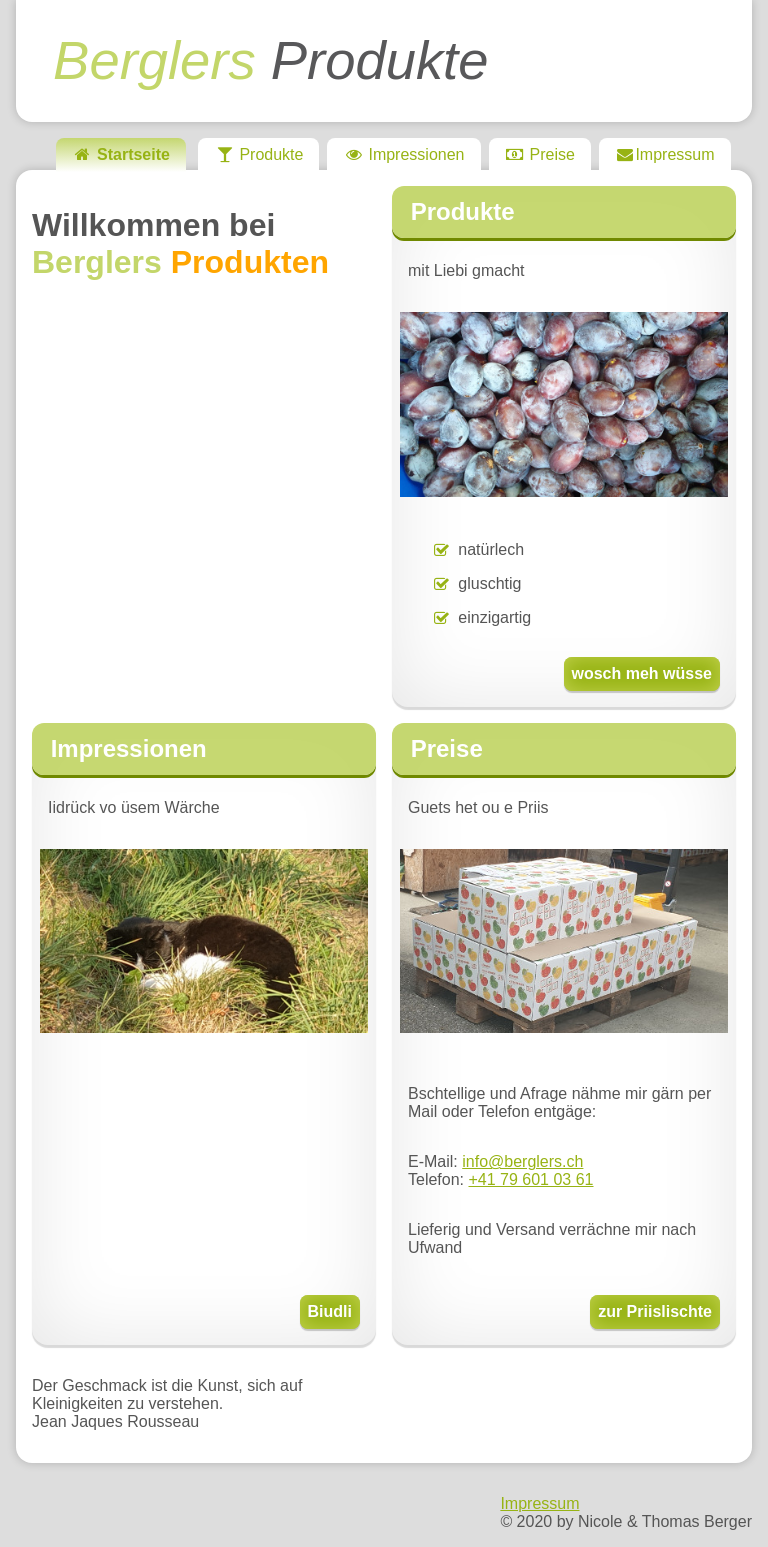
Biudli (330, 1311)
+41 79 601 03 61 (530, 1179)
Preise (540, 154)
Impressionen (403, 154)
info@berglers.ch (522, 1161)
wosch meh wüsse (642, 673)
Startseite (121, 154)
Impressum (665, 154)
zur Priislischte (655, 1311)
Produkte (270, 60)
